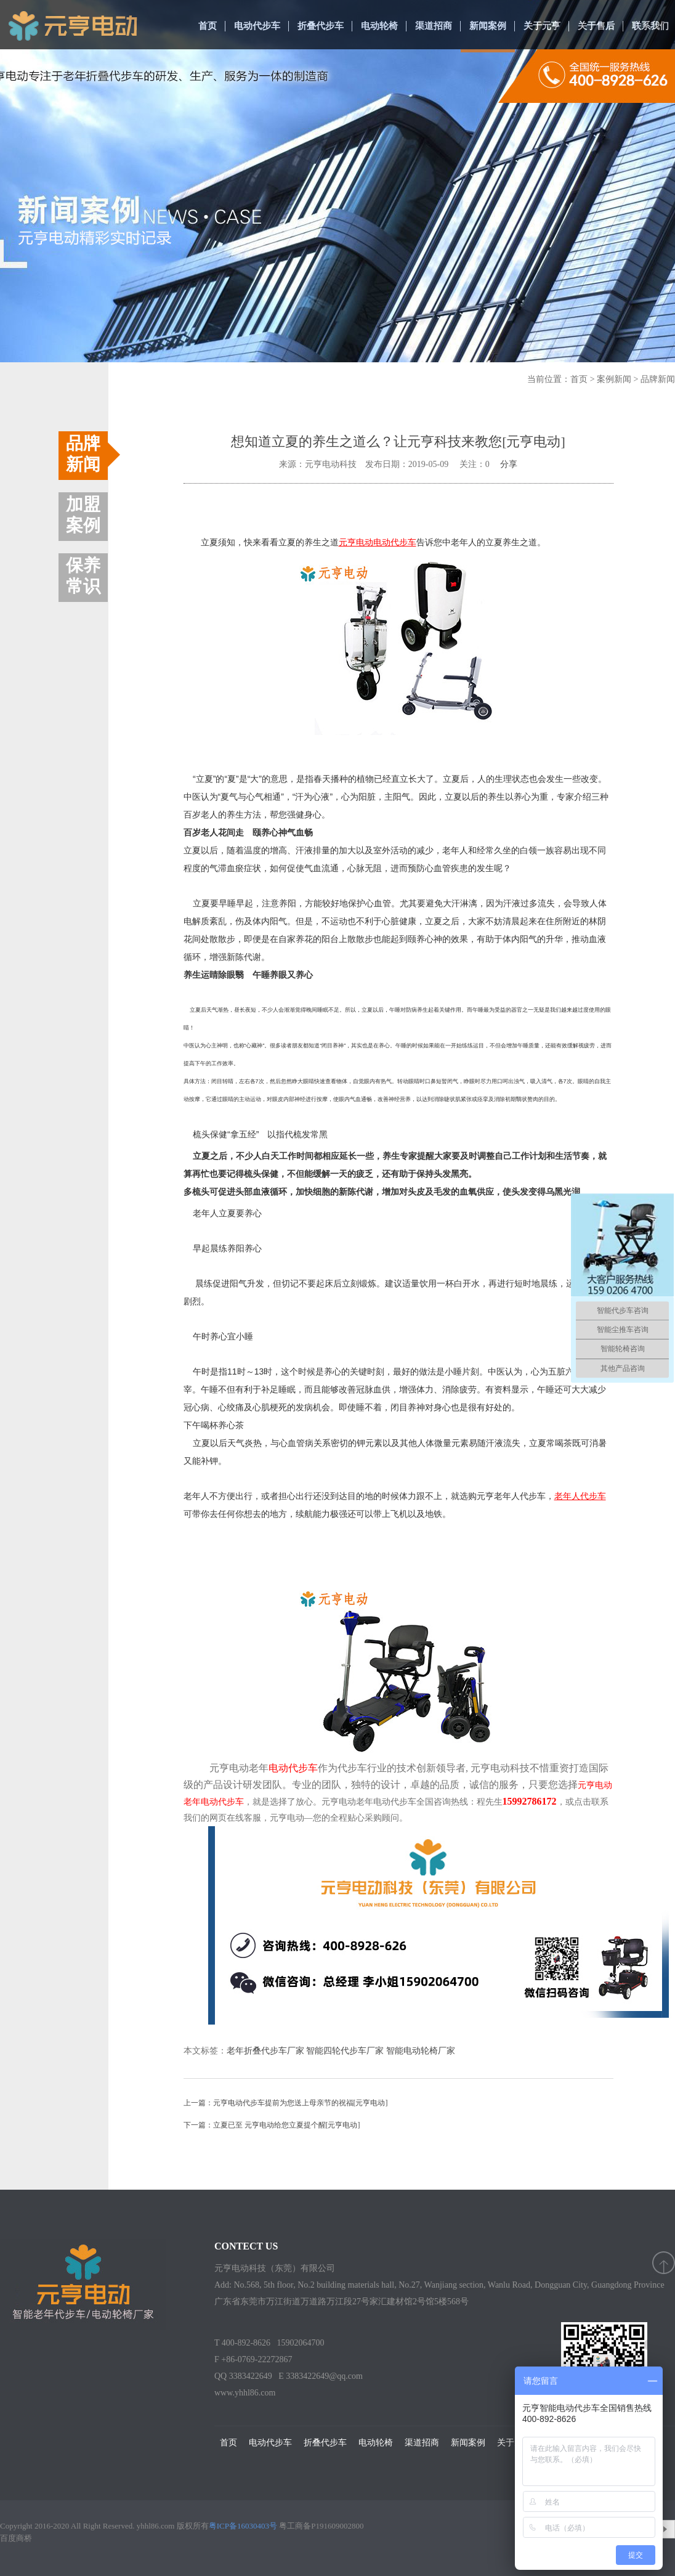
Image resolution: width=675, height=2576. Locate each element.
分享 (508, 464)
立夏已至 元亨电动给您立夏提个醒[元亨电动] (286, 2125)
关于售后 (596, 26)
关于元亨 (541, 26)
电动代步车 (257, 26)
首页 (207, 26)
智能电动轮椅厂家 (420, 2050)
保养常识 (83, 576)
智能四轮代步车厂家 (345, 2050)
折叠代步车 (320, 26)
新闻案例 (487, 26)
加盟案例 (83, 515)
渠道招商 (433, 26)
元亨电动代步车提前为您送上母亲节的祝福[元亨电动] (300, 2103)
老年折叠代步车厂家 (265, 2050)
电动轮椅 (379, 26)
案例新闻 (614, 379)
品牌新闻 (658, 379)
